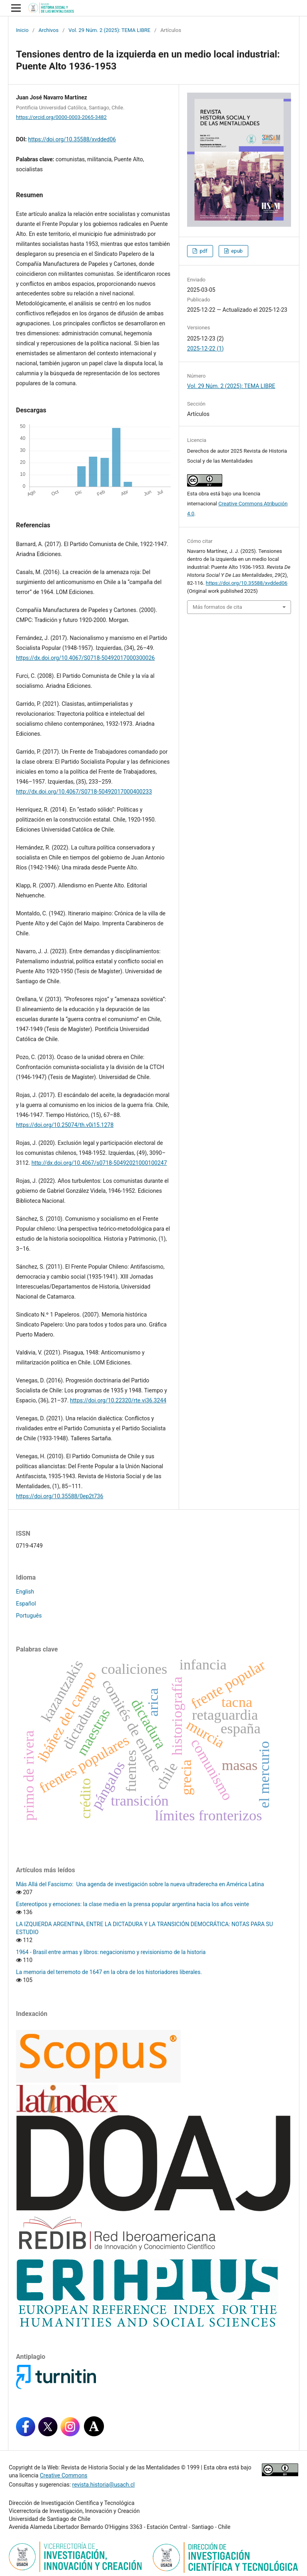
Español (26, 1603)
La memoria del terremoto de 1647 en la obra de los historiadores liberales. (109, 1972)
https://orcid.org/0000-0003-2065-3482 (61, 117)
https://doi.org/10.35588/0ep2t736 (59, 1496)
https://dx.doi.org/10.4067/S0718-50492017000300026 (85, 658)
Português (29, 1615)
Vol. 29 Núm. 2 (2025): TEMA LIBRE (109, 30)
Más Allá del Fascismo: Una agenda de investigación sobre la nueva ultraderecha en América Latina (140, 1884)
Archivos (48, 30)
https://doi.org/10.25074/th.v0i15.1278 (65, 1125)
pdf (202, 251)
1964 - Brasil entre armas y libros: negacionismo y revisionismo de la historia (110, 1952)
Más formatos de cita (217, 607)
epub (236, 251)
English (25, 1591)
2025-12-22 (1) (205, 348)
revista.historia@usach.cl (103, 2484)
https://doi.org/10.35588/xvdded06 (72, 139)
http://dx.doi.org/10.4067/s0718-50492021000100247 (99, 1163)
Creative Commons (64, 2475)
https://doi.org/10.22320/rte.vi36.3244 (118, 1400)
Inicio (22, 30)
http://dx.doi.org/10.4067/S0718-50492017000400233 (84, 791)
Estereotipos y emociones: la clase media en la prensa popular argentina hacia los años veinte (132, 1904)
